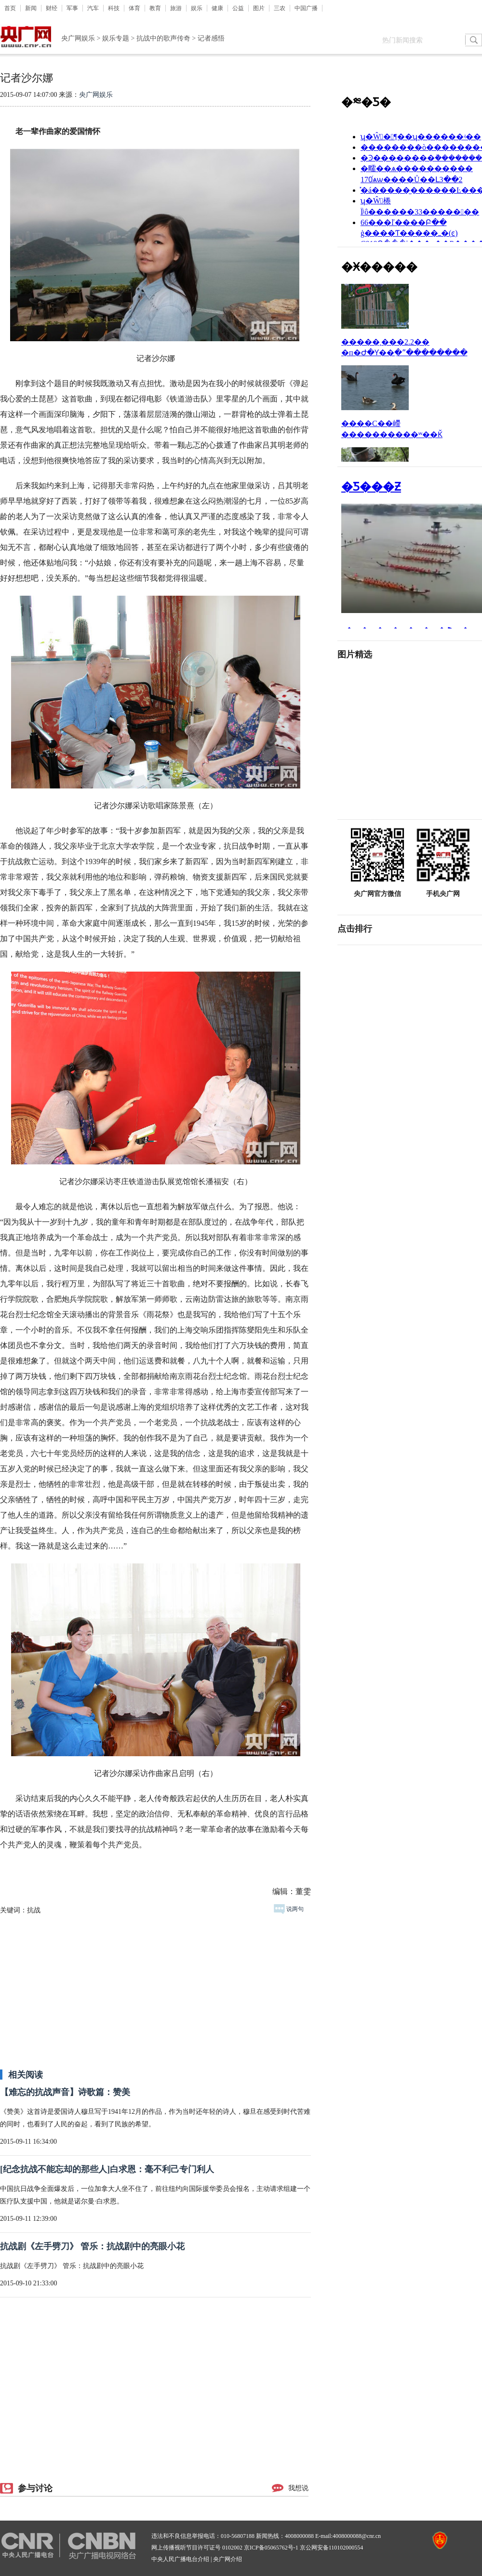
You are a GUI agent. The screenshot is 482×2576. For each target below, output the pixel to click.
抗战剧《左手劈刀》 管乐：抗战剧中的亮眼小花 (92, 2246)
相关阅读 (25, 2075)
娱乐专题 (115, 38)
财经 (51, 8)
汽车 (93, 8)
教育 (155, 8)
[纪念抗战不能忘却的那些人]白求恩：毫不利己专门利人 (107, 2169)
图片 (259, 8)
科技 (114, 8)
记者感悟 (211, 38)
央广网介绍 (227, 2559)
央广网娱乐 (78, 38)
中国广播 (306, 8)
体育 (134, 8)
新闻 (31, 8)
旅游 (176, 8)
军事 (72, 8)
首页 (10, 8)
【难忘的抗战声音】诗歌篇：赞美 (65, 2092)
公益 (238, 8)
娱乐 (196, 8)
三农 (279, 8)
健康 (217, 8)
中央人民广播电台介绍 (180, 2559)
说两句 (289, 1909)
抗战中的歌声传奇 (163, 38)
